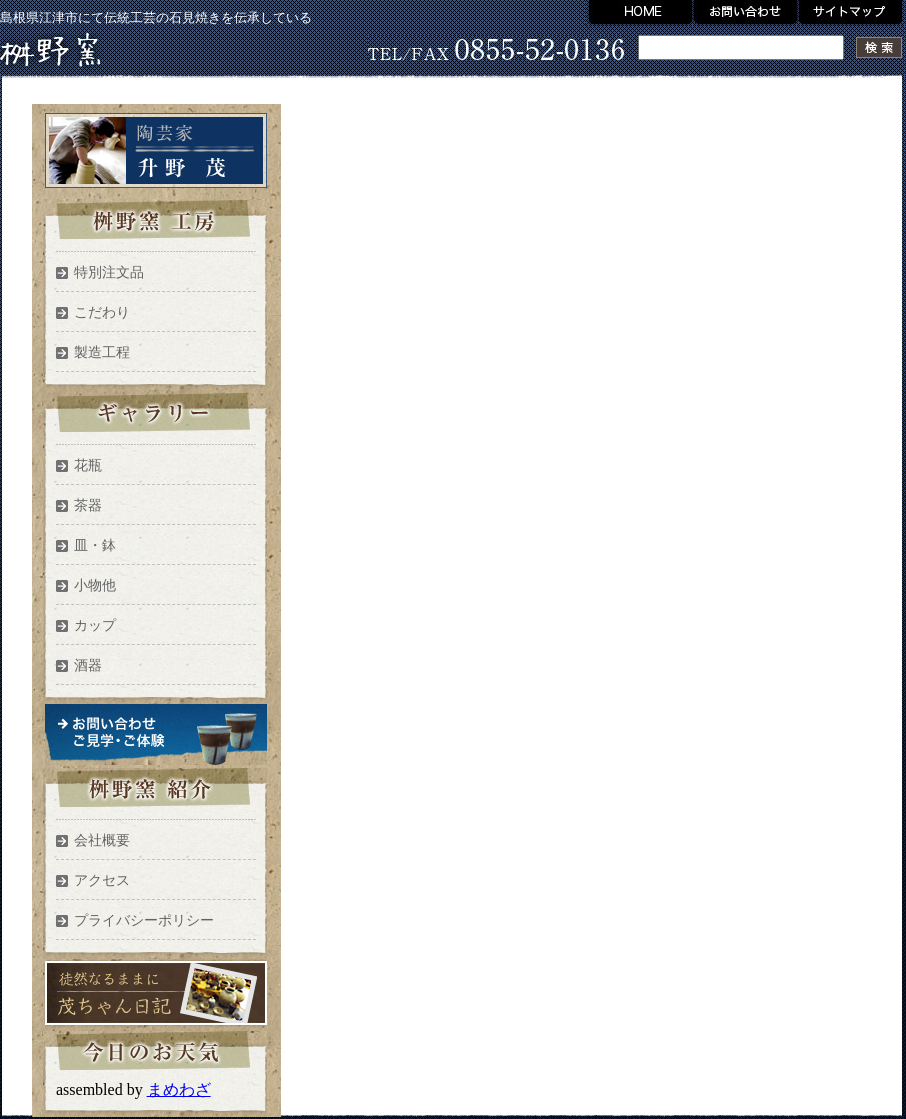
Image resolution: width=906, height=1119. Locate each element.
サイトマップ (852, 13)
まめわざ (179, 1089)
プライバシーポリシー (144, 920)
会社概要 (102, 840)
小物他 (95, 585)
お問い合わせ (745, 13)
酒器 (88, 665)
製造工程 (102, 352)
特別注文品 (109, 272)
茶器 (88, 505)
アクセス (102, 880)
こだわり (102, 312)
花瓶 (88, 465)
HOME (639, 13)
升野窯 (50, 50)
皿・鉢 (95, 545)
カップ (95, 625)
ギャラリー (155, 418)
